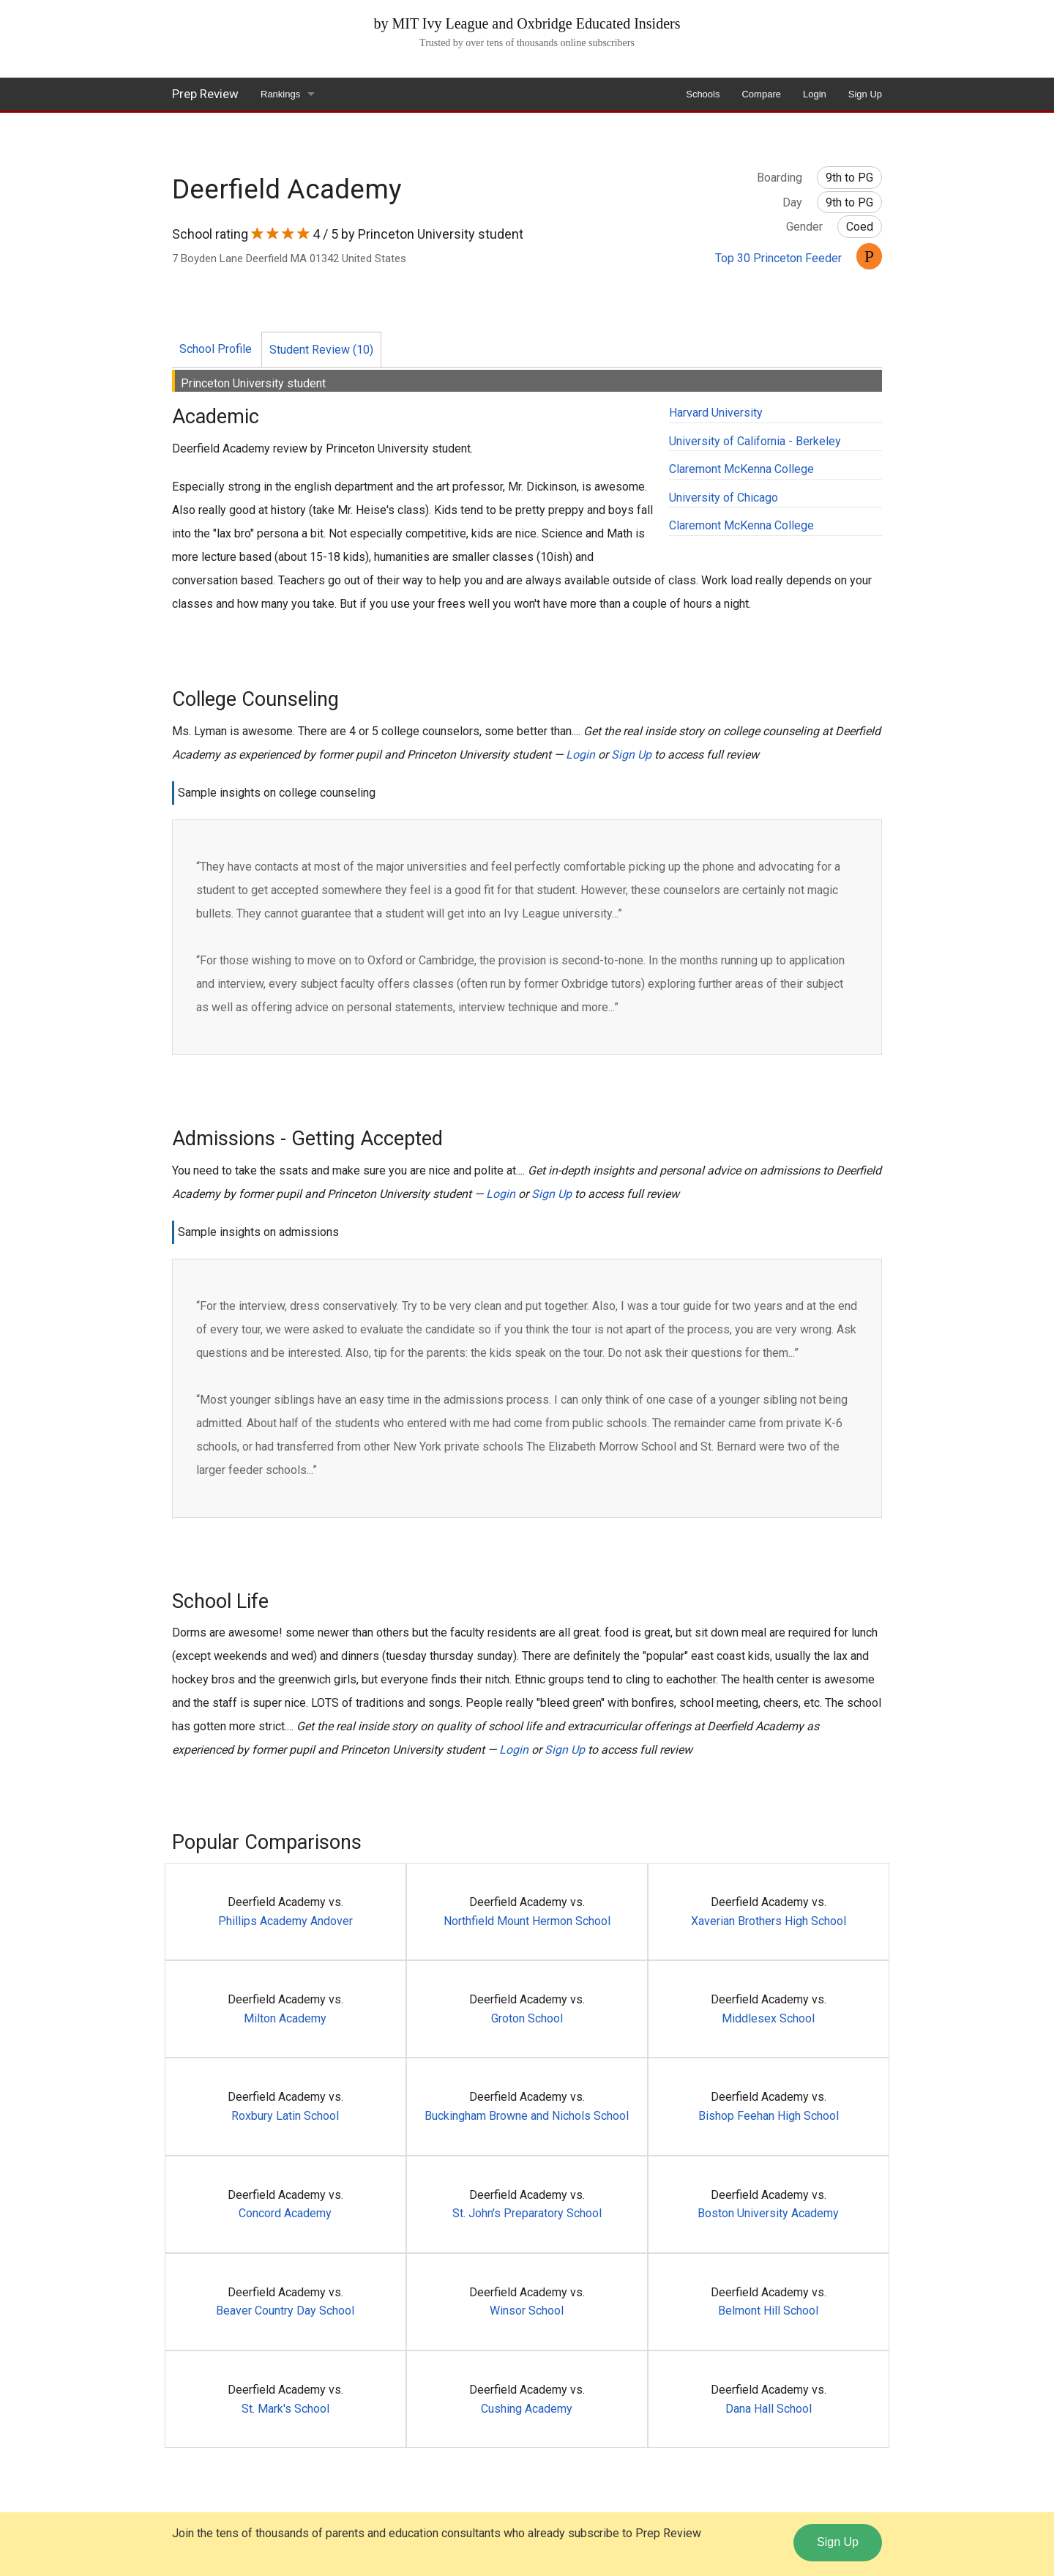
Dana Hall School (768, 2409)
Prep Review (205, 93)
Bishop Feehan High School (768, 2116)
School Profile (215, 349)
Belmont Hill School (768, 2311)
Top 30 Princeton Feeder (778, 258)
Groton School (527, 2018)
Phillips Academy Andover (285, 1921)
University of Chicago (723, 498)
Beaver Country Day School (285, 2311)
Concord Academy (285, 2213)
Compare (760, 94)
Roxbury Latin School (285, 2116)
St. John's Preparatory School (527, 2213)
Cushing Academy (526, 2409)
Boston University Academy (768, 2213)
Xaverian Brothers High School (768, 1921)
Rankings (280, 94)
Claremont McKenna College (741, 469)
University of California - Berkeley (755, 441)
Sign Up (865, 94)
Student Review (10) (321, 350)
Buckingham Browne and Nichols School (527, 2116)
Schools (703, 94)
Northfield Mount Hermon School (527, 1921)
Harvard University (716, 413)
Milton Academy (285, 2018)
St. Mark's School (285, 2409)
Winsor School (527, 2311)
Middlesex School (768, 2018)
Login (814, 94)
